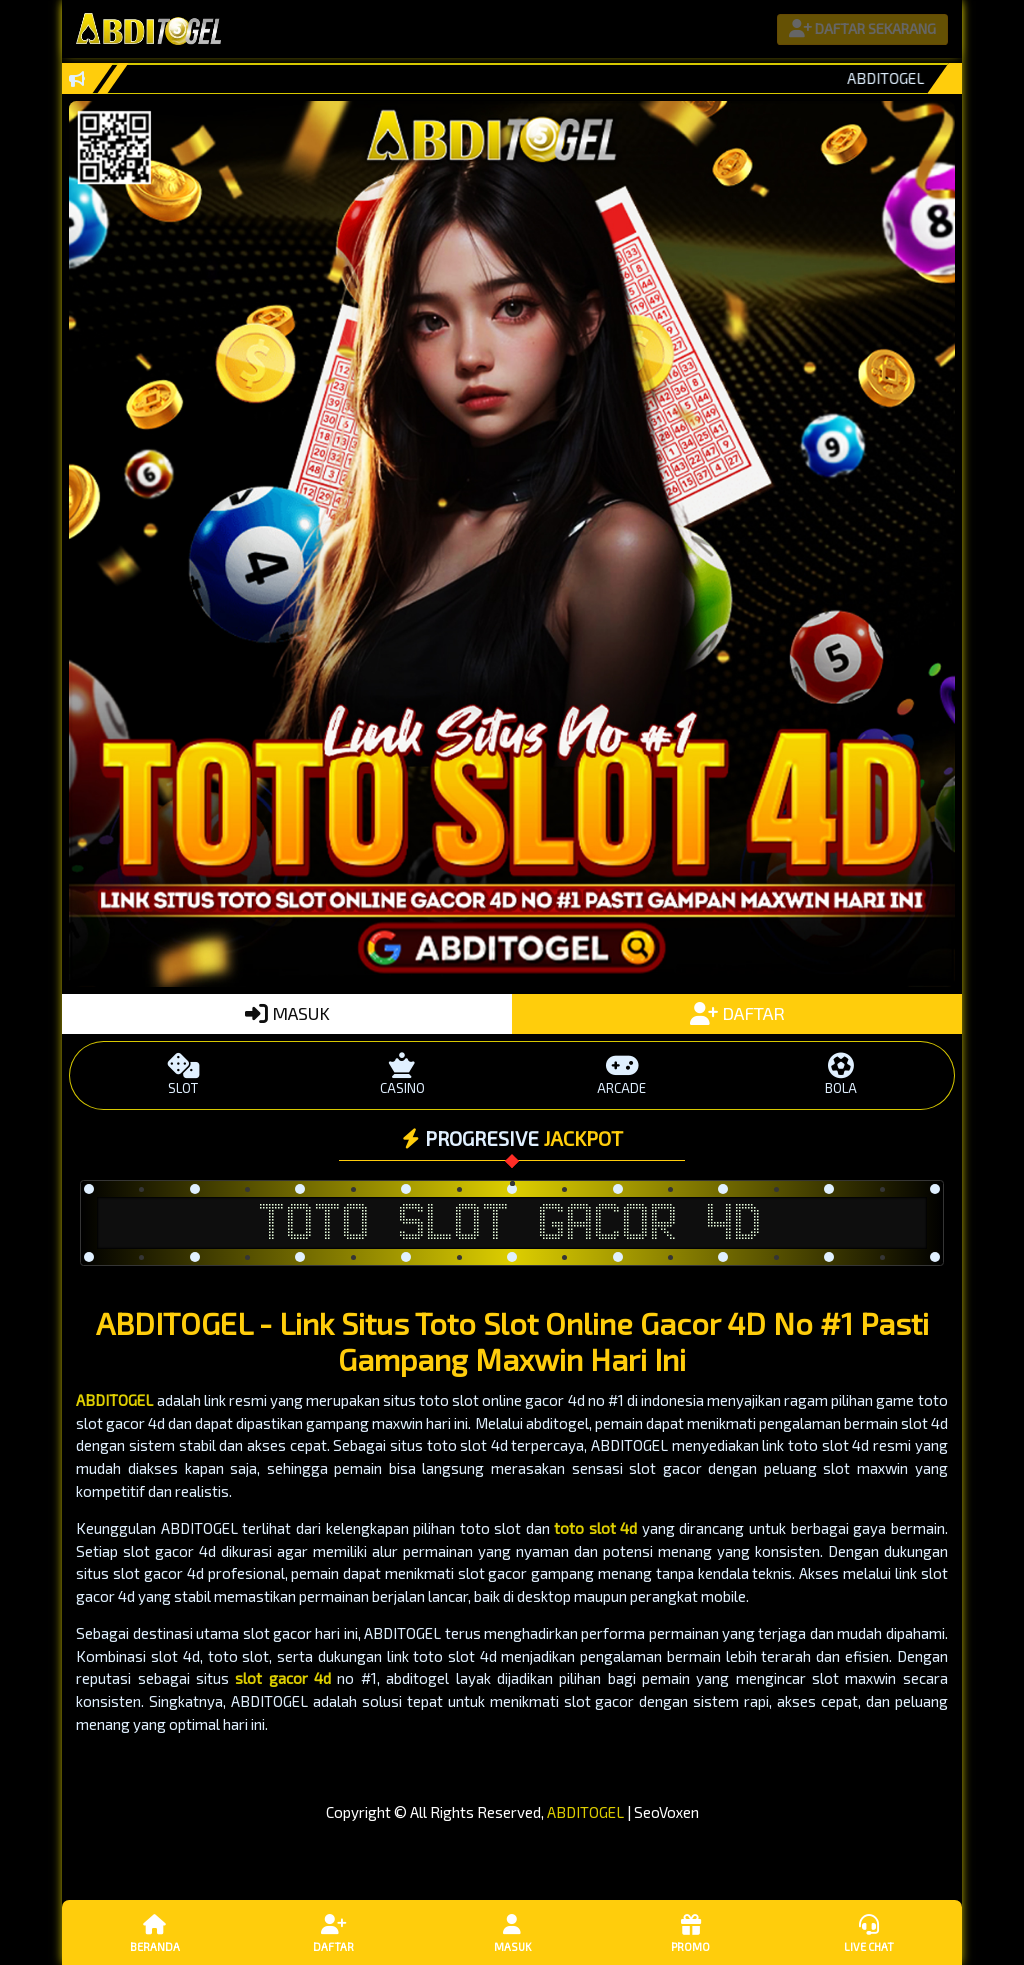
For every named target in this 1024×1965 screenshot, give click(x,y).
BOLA (840, 1074)
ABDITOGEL (114, 1400)
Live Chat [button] (869, 1932)
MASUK (287, 1013)
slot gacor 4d (283, 1678)
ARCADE (621, 1074)
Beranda (155, 1932)
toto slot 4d (595, 1528)
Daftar (333, 1932)
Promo (690, 1932)
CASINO (402, 1074)
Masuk (512, 1932)
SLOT (183, 1074)
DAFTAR (737, 1013)
